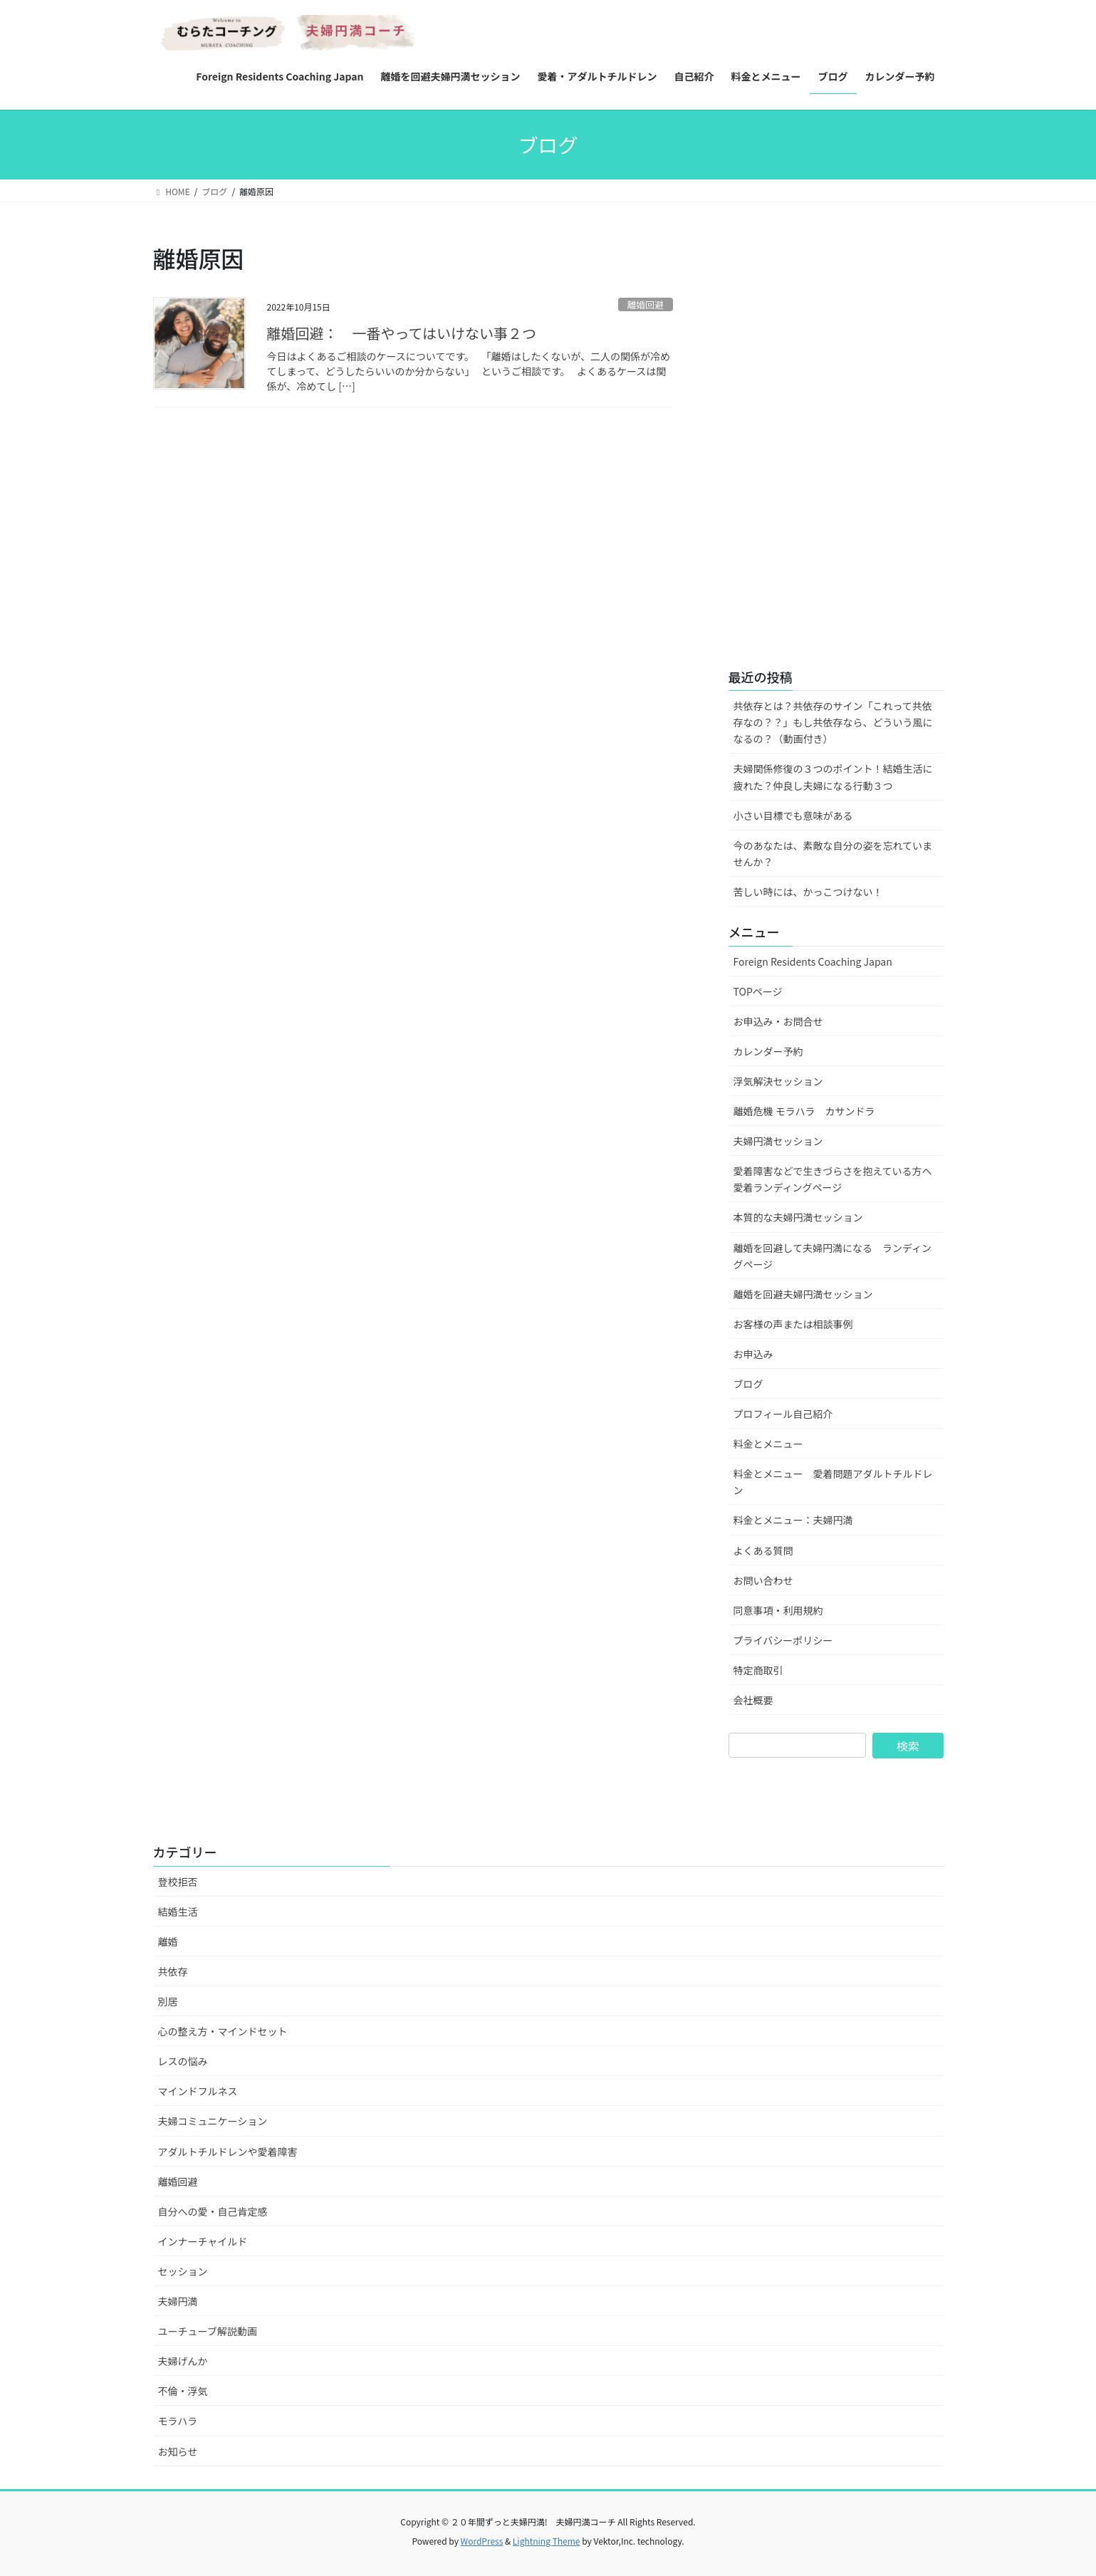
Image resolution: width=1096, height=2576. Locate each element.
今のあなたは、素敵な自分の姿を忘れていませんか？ (833, 853)
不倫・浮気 (183, 2391)
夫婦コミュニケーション (213, 2121)
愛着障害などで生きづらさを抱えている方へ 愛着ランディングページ (838, 1179)
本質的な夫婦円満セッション (798, 1217)
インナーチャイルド (203, 2241)
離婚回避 (645, 304)
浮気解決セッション (778, 1081)
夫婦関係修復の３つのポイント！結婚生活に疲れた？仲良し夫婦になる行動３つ (833, 776)
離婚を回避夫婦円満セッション (803, 1294)
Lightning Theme (546, 2541)
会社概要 (753, 1700)
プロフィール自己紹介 (783, 1414)
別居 (168, 2001)
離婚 (168, 1941)
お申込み (753, 1354)
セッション (183, 2271)
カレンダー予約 (768, 1051)
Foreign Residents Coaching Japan (813, 961)
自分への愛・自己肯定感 (213, 2211)
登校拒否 (178, 1881)
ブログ (748, 1384)
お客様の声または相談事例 (793, 1324)
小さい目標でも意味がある (793, 815)
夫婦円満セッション (778, 1141)
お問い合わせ (763, 1580)
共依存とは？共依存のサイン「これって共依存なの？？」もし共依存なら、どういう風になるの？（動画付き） (833, 722)
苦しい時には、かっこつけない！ (808, 892)
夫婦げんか (183, 2361)
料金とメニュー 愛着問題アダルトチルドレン (833, 1481)
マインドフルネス (198, 2091)
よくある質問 (763, 1550)
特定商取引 (758, 1670)
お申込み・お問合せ (778, 1021)
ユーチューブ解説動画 (207, 2331)
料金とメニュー (768, 1443)
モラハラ (178, 2421)
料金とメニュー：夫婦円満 (793, 1520)
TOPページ (758, 991)
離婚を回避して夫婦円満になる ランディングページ (833, 1256)
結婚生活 (178, 1911)
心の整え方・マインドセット (223, 2031)
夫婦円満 (178, 2301)
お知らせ (178, 2451)
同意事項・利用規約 (778, 1610)
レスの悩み (183, 2061)
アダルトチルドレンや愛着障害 (228, 2151)
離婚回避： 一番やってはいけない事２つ (409, 333)
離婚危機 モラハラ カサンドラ (804, 1111)
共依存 (173, 1971)
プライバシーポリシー (783, 1640)
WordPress (482, 2541)
